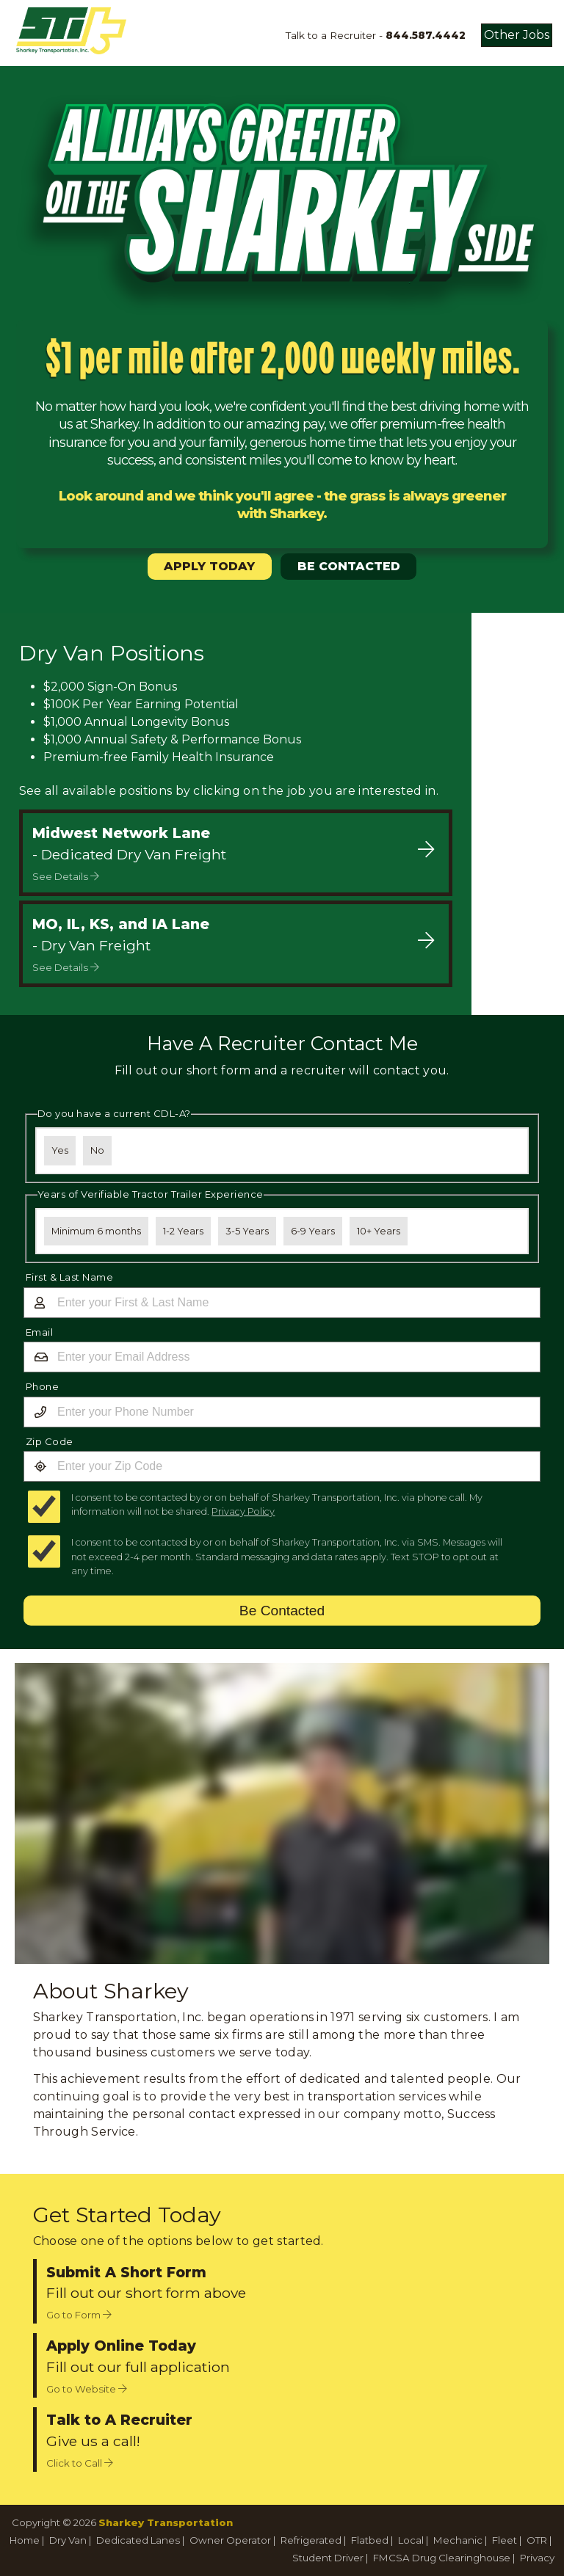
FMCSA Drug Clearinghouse (441, 2558)
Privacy (537, 2558)
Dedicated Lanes (138, 2540)
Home (25, 2540)
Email (40, 1332)
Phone (42, 1386)
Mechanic (457, 2540)
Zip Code (49, 1441)
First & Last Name (70, 1277)
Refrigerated (311, 2540)
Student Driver (328, 2558)
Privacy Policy (243, 1511)
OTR (537, 2540)
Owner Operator (230, 2540)
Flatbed (369, 2540)
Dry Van (68, 2540)
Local (411, 2540)
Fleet (504, 2540)
